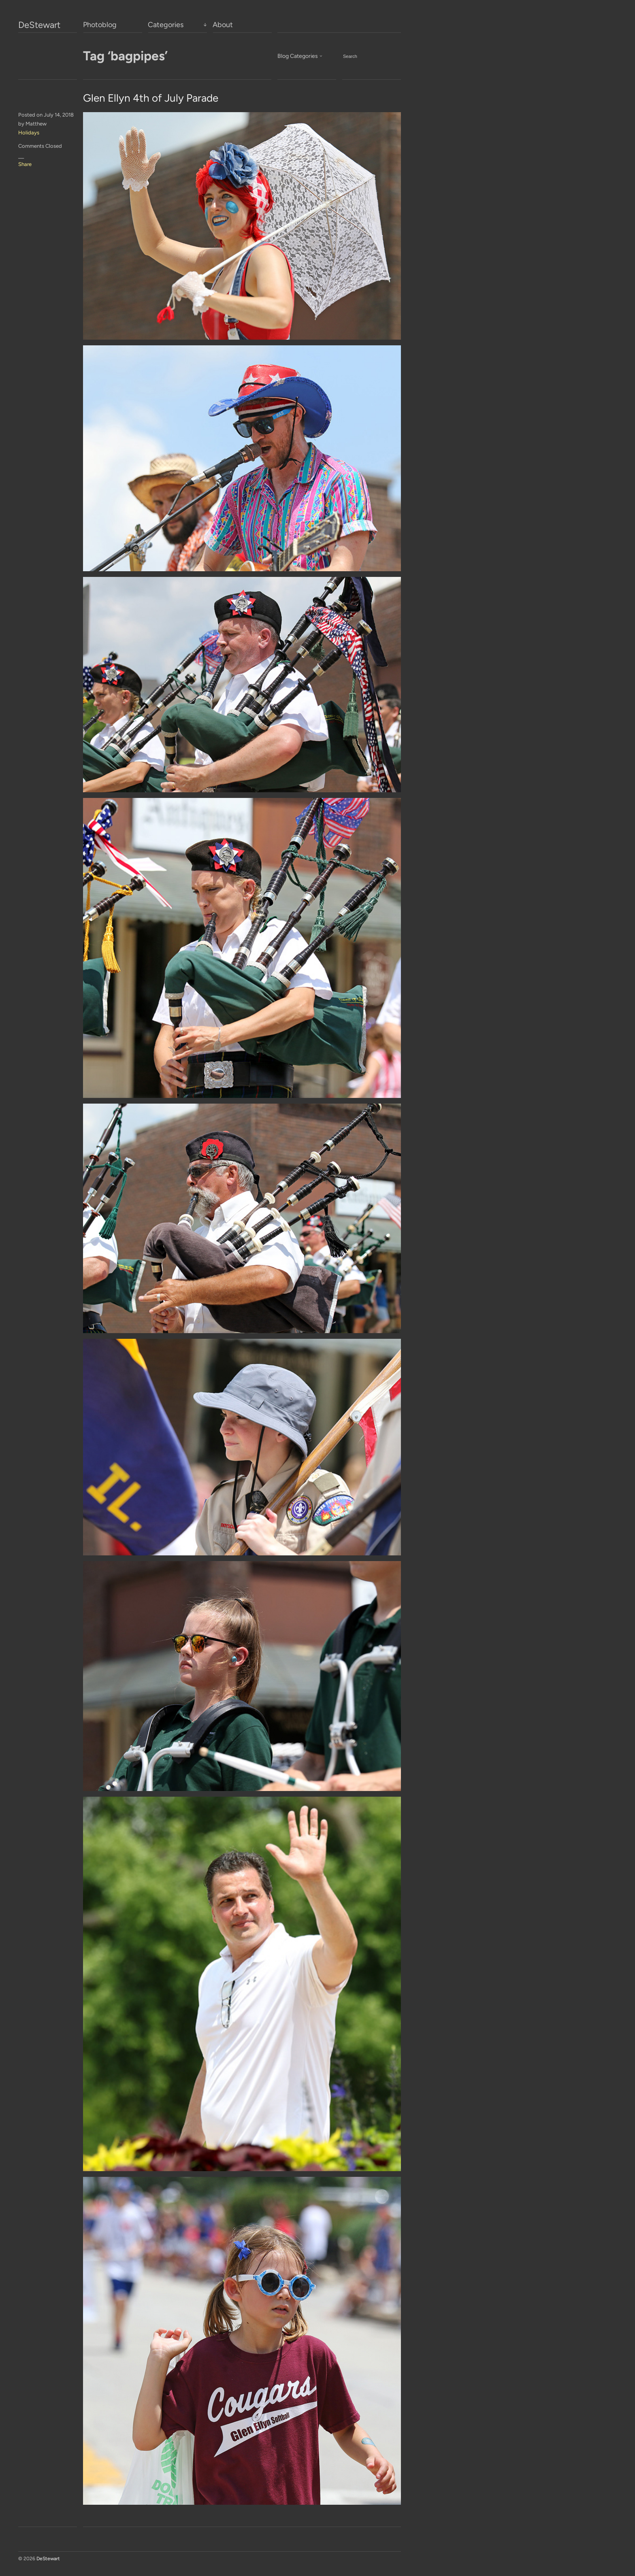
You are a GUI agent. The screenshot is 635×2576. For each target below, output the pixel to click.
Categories (165, 24)
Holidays (28, 133)
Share (25, 164)
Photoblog (100, 24)
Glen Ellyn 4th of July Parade (150, 97)
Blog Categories (297, 56)
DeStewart (39, 25)
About (223, 24)
